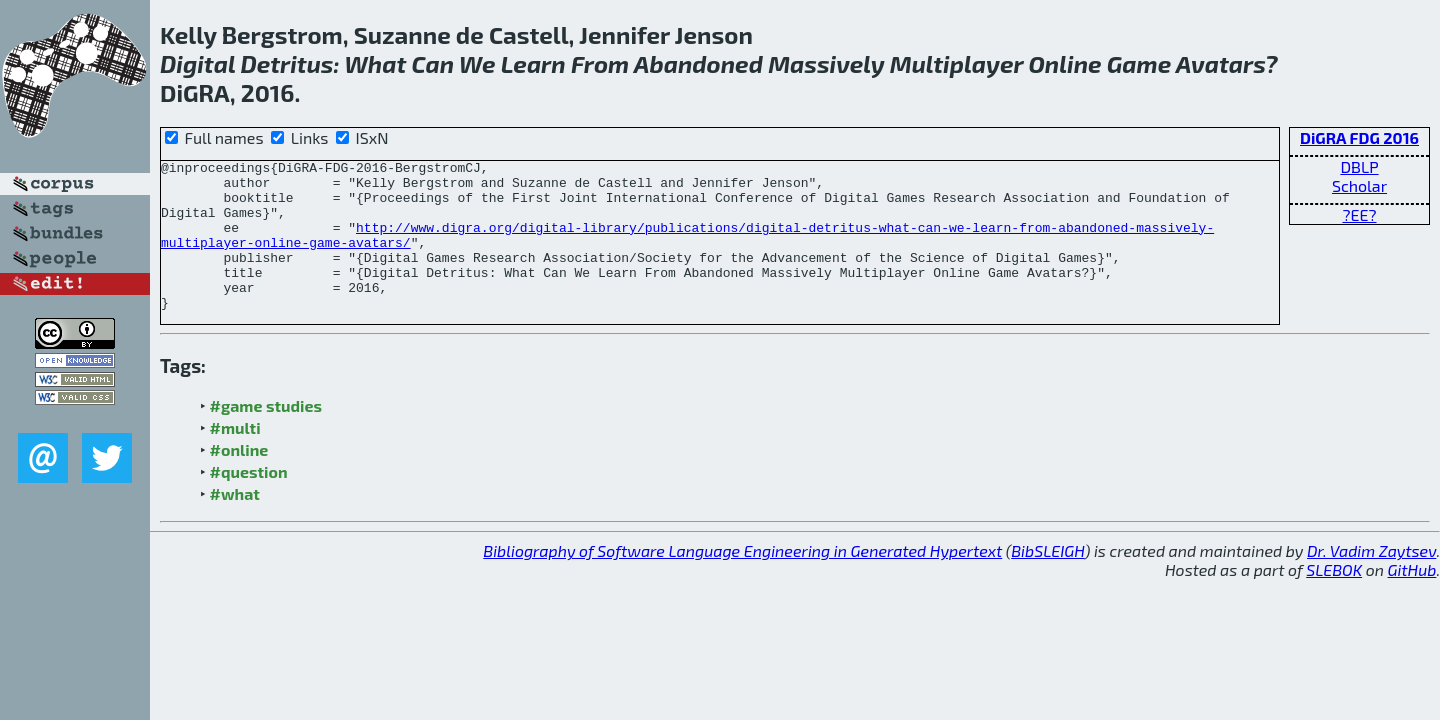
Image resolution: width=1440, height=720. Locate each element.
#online (239, 479)
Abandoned (698, 63)
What (376, 63)
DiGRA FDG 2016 (1359, 137)
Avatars (1220, 63)
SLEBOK (1334, 599)
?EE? (1359, 214)
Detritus (286, 63)
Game (1139, 63)
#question (249, 501)
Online (1064, 63)
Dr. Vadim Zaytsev (1371, 580)
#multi (235, 457)
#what (235, 523)
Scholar (1359, 185)
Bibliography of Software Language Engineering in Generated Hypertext (742, 580)
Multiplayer (957, 63)
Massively (826, 63)
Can (432, 63)
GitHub (1412, 599)
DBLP (1359, 166)
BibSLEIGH (1047, 580)
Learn (533, 63)
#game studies (266, 435)
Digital (197, 63)
